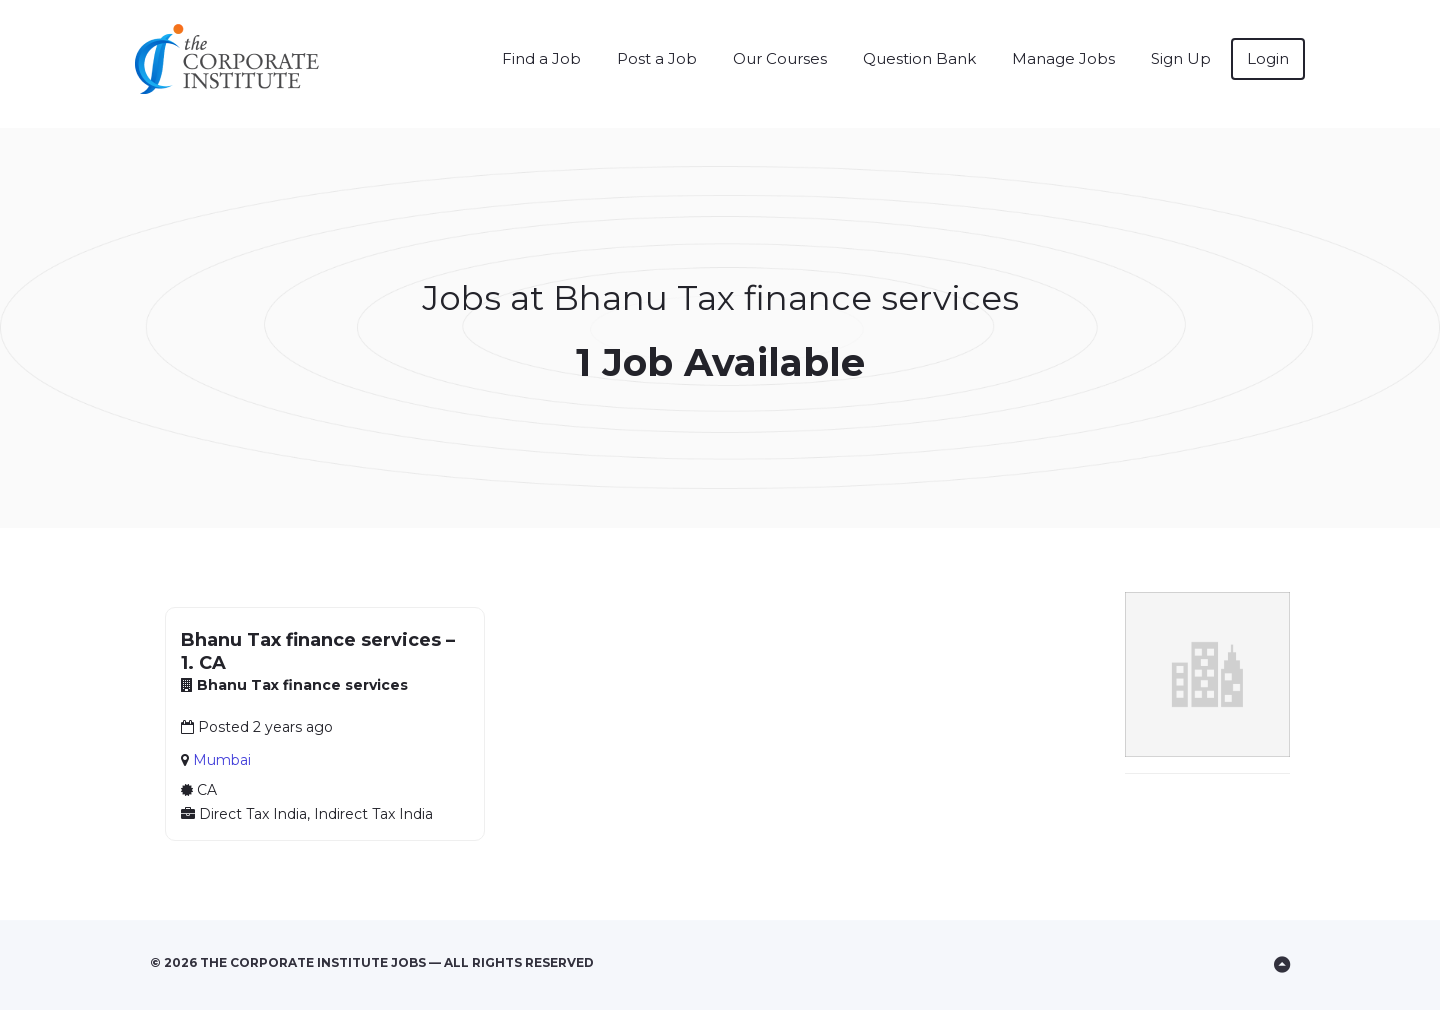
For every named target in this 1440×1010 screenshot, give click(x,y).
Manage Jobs (1063, 58)
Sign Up (1181, 58)
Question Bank (919, 58)
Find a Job (541, 58)
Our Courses (780, 58)
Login (1268, 58)
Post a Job (657, 58)
